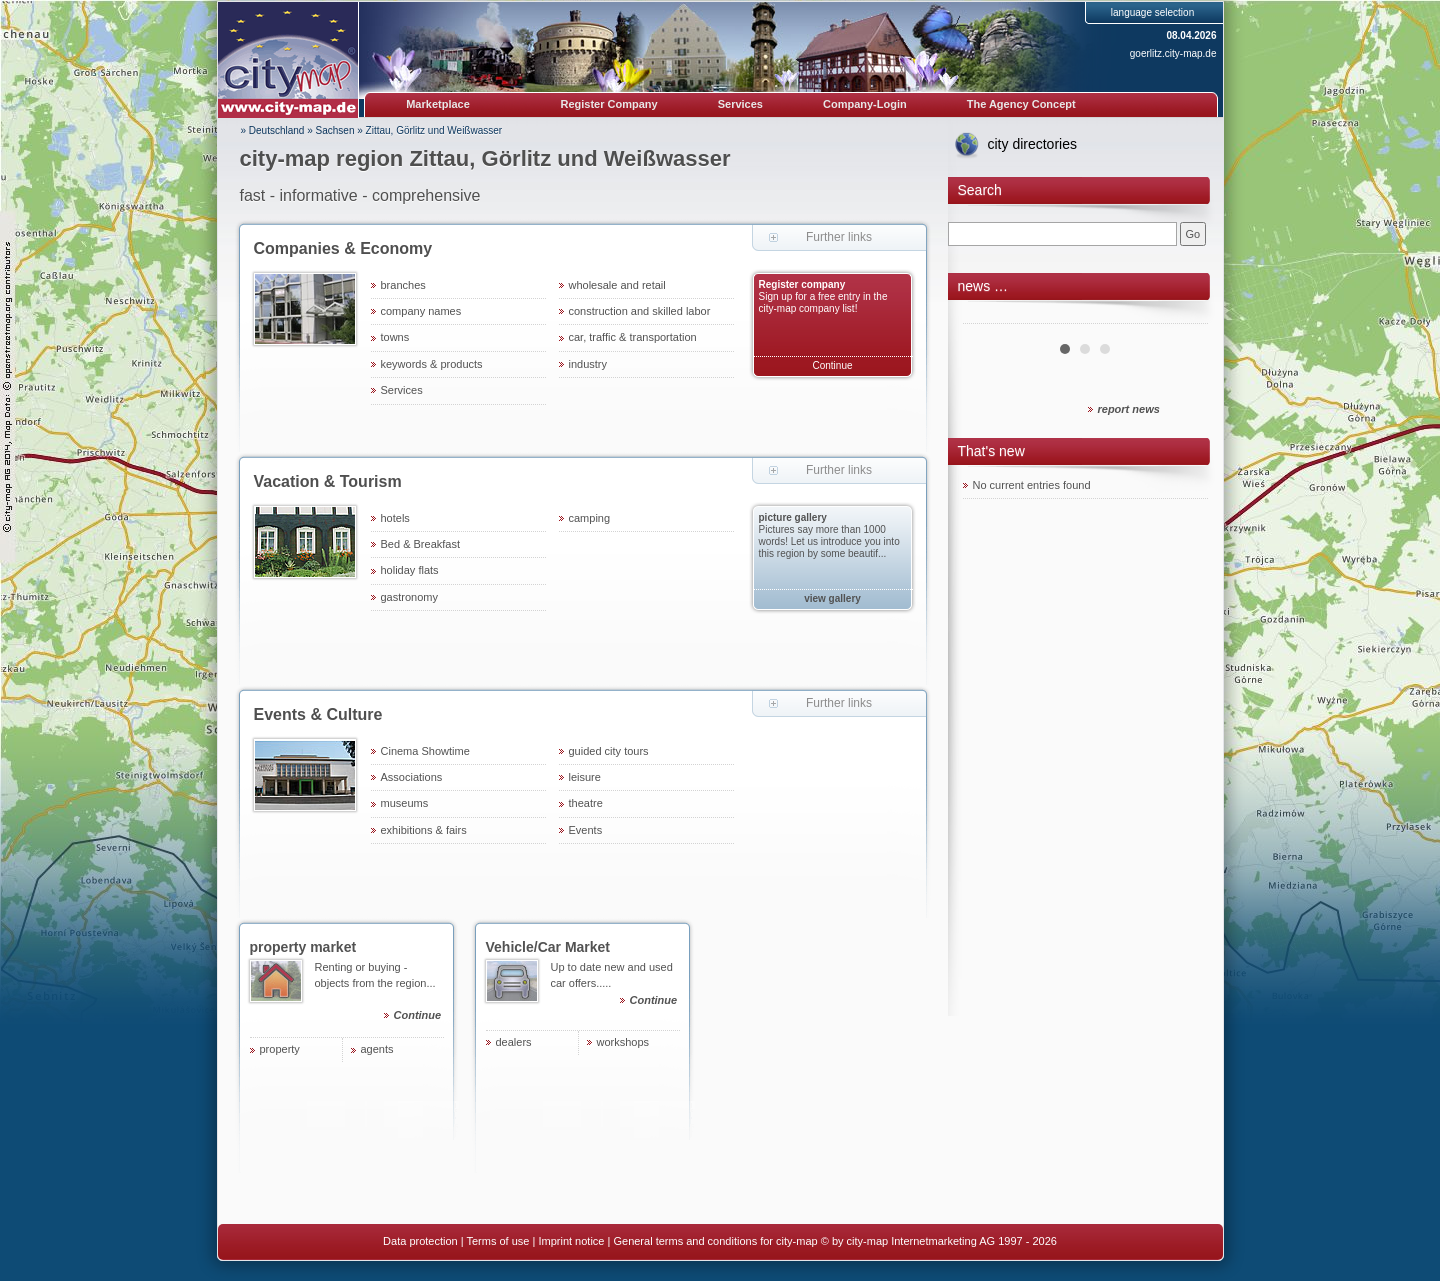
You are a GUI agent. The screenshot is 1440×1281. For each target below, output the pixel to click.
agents (377, 1049)
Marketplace (438, 104)
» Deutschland (273, 130)
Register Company (609, 104)
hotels (395, 518)
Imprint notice (571, 1241)
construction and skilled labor (640, 311)
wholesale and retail (617, 285)
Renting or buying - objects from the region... (379, 994)
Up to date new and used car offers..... (615, 986)
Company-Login (865, 104)
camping (590, 518)
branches (403, 285)
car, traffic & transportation (633, 337)
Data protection (420, 1241)
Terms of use (497, 1241)
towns (395, 337)
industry (588, 364)
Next (1182, 316)
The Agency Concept (1021, 104)
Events (586, 830)
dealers (514, 1042)
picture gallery (793, 517)
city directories (1032, 144)
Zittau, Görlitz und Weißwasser (434, 130)
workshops (623, 1042)
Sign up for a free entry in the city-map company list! (823, 302)
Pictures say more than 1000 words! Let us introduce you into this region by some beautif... (829, 541)
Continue (832, 365)
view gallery (832, 598)
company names (421, 311)
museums (405, 803)
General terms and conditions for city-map (715, 1241)
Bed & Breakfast (421, 544)
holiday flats (410, 570)
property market (303, 947)
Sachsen (335, 130)
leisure (585, 777)
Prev (989, 316)
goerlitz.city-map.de (1173, 53)
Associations (412, 777)
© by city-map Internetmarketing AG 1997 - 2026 (939, 1241)
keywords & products (432, 364)
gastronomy (409, 597)
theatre (586, 803)
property (280, 1049)
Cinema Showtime (425, 751)
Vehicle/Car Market (548, 947)
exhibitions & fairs (424, 830)
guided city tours (609, 751)
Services (740, 104)
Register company (802, 284)
